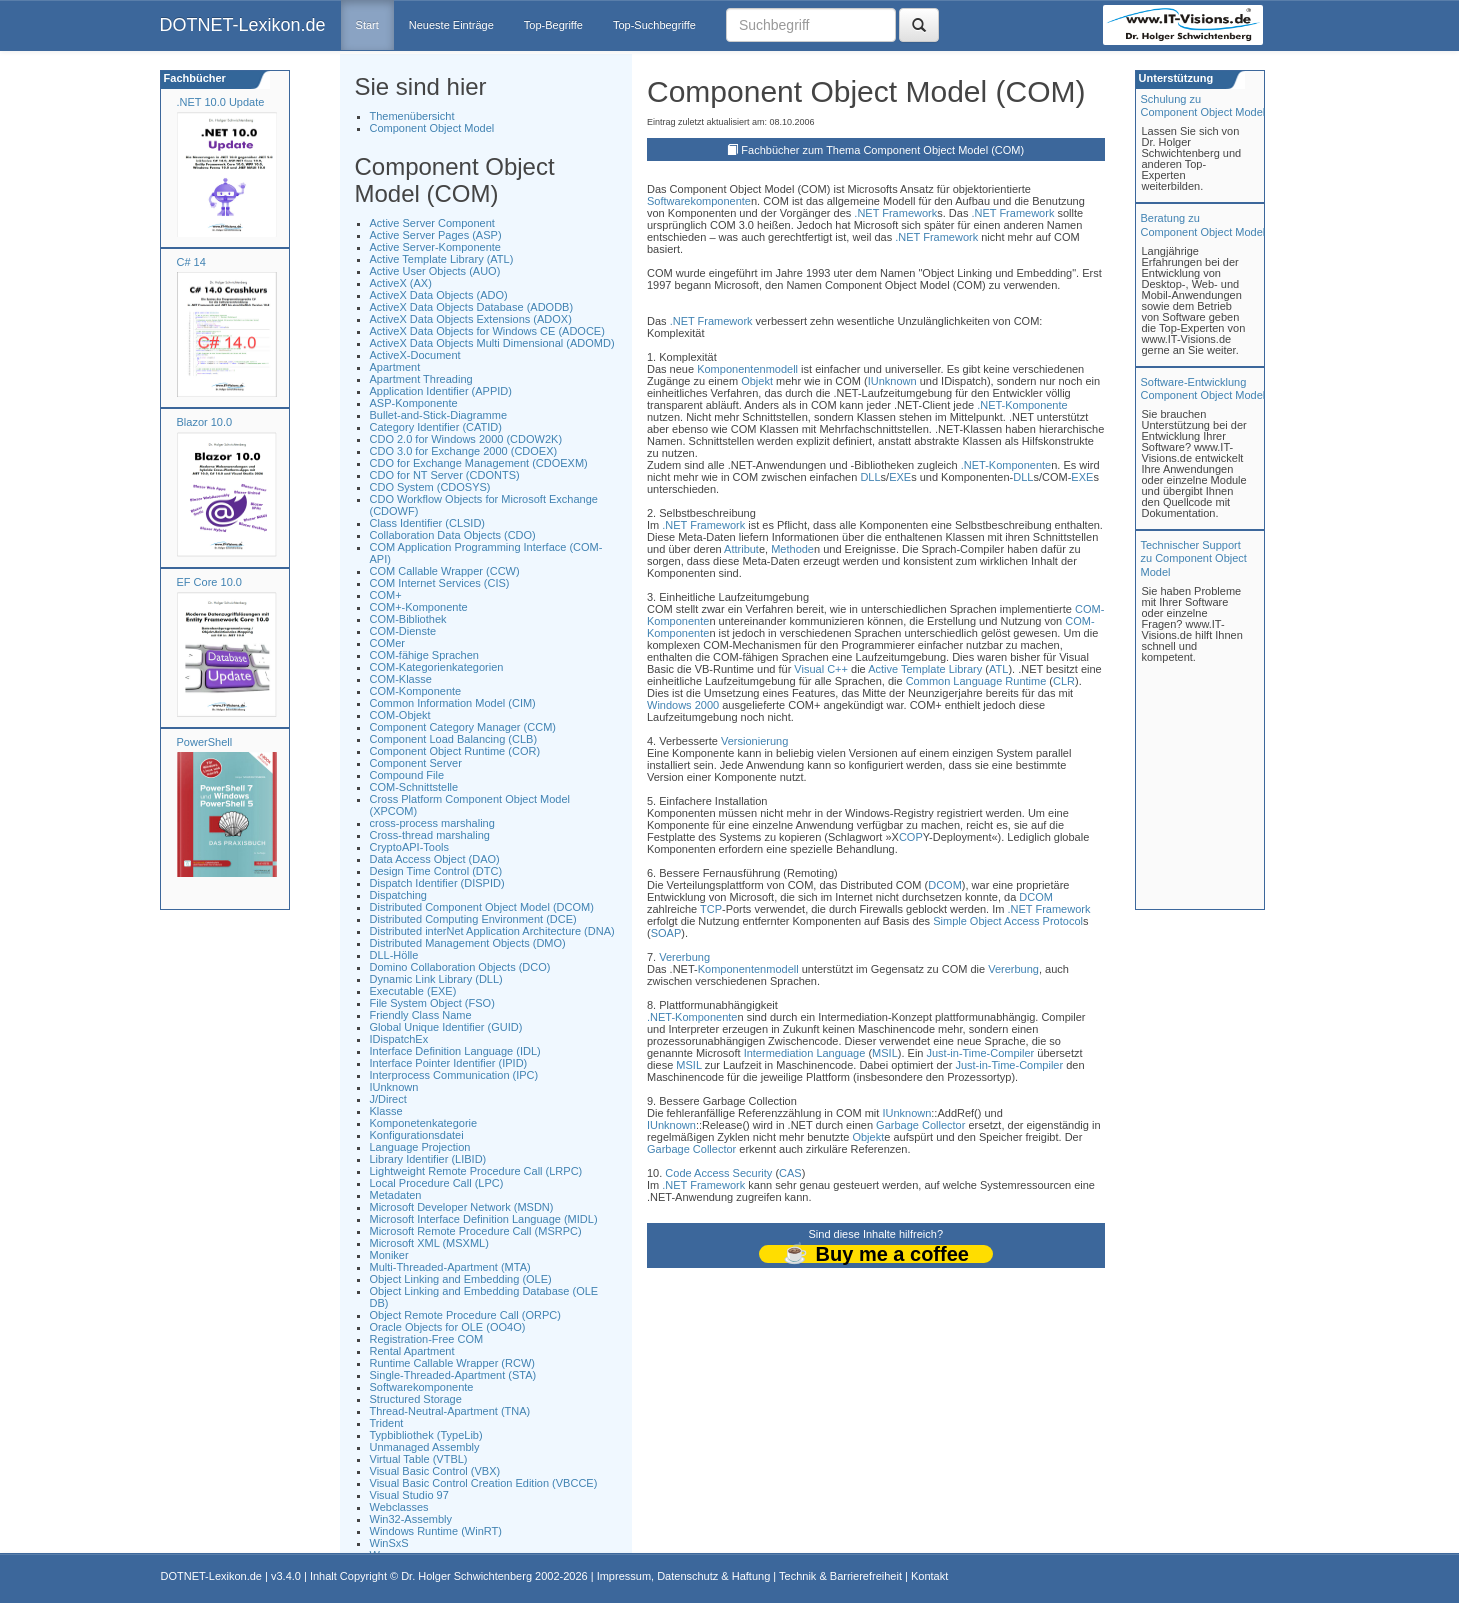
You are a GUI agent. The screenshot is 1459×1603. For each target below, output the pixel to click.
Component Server (416, 763)
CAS (790, 1173)
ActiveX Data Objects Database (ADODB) (472, 307)
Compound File (407, 775)
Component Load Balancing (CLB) (454, 739)
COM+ (386, 595)
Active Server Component (432, 223)
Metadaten (396, 1195)
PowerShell (205, 742)
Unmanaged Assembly (425, 1447)
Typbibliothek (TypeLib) (426, 1435)
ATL (998, 669)
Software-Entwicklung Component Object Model (1203, 388)
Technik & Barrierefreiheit (840, 1576)
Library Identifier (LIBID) (428, 1159)
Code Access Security (718, 1173)
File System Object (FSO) (432, 1003)
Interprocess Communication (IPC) (454, 1075)
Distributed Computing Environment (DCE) (473, 919)
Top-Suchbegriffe (654, 25)
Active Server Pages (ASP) (436, 235)
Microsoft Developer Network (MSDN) (462, 1207)
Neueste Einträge (451, 25)
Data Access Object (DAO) (435, 859)
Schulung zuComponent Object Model (1203, 105)
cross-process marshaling (432, 823)
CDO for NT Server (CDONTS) (445, 475)
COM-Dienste (403, 631)
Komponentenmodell (747, 369)
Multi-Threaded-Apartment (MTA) (450, 1267)
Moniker (389, 1255)
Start (367, 25)
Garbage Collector (920, 1125)
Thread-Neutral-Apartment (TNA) (450, 1411)
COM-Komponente (416, 691)
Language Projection (420, 1147)
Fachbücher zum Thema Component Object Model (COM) (882, 150)
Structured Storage (416, 1399)
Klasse (386, 1111)
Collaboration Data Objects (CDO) (453, 535)
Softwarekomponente (422, 1387)
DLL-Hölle (394, 955)
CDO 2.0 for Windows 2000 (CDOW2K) (466, 439)
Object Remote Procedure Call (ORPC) (465, 1315)
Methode (792, 549)
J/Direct (388, 1099)
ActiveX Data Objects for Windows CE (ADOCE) (487, 331)
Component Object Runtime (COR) (455, 751)
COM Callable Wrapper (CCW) (445, 571)
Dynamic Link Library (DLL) (436, 979)
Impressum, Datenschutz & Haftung (684, 1576)
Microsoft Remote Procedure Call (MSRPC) (476, 1231)
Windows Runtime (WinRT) (436, 1531)
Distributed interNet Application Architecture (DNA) (492, 931)
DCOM (945, 885)
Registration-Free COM (427, 1339)
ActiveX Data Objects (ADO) (439, 295)
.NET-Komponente (1022, 405)
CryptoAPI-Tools (409, 847)
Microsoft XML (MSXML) (429, 1243)
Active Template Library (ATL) (442, 259)
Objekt (757, 381)
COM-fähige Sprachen (424, 655)
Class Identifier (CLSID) (428, 523)
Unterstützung (1175, 78)
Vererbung (684, 957)
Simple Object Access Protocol (1008, 921)
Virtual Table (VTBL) (419, 1459)
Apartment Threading (421, 379)
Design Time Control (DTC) (436, 871)
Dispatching (398, 895)
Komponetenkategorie (424, 1123)
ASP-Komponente (414, 403)
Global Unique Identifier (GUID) (446, 1027)
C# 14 (191, 262)
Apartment (395, 367)
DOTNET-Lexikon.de (243, 25)
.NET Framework (895, 213)
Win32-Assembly (411, 1519)
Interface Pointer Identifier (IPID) (449, 1063)
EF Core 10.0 (209, 582)
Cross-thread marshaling (430, 835)
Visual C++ (821, 669)
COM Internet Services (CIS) (440, 583)
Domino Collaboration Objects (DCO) (460, 967)
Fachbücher (193, 78)
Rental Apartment (412, 1351)
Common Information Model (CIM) (453, 703)
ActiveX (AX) (401, 283)
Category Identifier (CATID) (436, 427)
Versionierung (754, 741)
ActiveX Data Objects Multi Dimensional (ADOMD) (492, 343)
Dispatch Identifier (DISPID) (437, 883)
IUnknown (394, 1087)
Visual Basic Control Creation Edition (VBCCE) (484, 1483)
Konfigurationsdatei (417, 1135)
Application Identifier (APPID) (441, 391)
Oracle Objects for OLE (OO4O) (448, 1327)
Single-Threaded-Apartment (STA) (453, 1375)
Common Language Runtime (976, 681)
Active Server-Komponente (435, 247)
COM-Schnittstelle (414, 787)
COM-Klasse (401, 679)
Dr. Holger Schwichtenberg (466, 1576)
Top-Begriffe (553, 25)
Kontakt (929, 1576)
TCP (711, 909)
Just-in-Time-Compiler (981, 1053)
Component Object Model (432, 128)
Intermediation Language (805, 1053)
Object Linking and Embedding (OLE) (461, 1279)
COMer (387, 643)
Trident (387, 1423)
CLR (1064, 681)
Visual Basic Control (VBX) (435, 1471)
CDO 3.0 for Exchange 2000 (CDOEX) (464, 451)
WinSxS (389, 1543)
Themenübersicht (412, 116)
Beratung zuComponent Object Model (1203, 224)
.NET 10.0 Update (221, 102)
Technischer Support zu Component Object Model (1194, 558)
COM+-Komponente (419, 607)
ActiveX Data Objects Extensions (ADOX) (471, 319)
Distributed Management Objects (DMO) (468, 943)
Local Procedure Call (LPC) (437, 1183)
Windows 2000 (683, 705)
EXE (900, 477)
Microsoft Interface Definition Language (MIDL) (484, 1219)
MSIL (885, 1053)
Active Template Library (925, 669)
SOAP (666, 933)
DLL (870, 477)
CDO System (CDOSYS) (430, 487)
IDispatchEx (399, 1039)
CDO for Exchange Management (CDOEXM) (479, 463)
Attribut (741, 549)
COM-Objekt (400, 715)
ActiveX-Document (415, 355)
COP (911, 837)
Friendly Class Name (421, 1015)
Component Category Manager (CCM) (463, 727)
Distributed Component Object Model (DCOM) (482, 907)
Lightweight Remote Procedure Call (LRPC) (476, 1171)
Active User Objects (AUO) (435, 271)
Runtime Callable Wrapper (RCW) (452, 1363)
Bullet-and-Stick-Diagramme (439, 415)
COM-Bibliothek (408, 619)
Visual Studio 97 (409, 1495)
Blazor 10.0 (205, 422)
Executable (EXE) (413, 991)
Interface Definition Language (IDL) (455, 1051)
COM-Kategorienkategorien (437, 667)
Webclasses (399, 1507)
